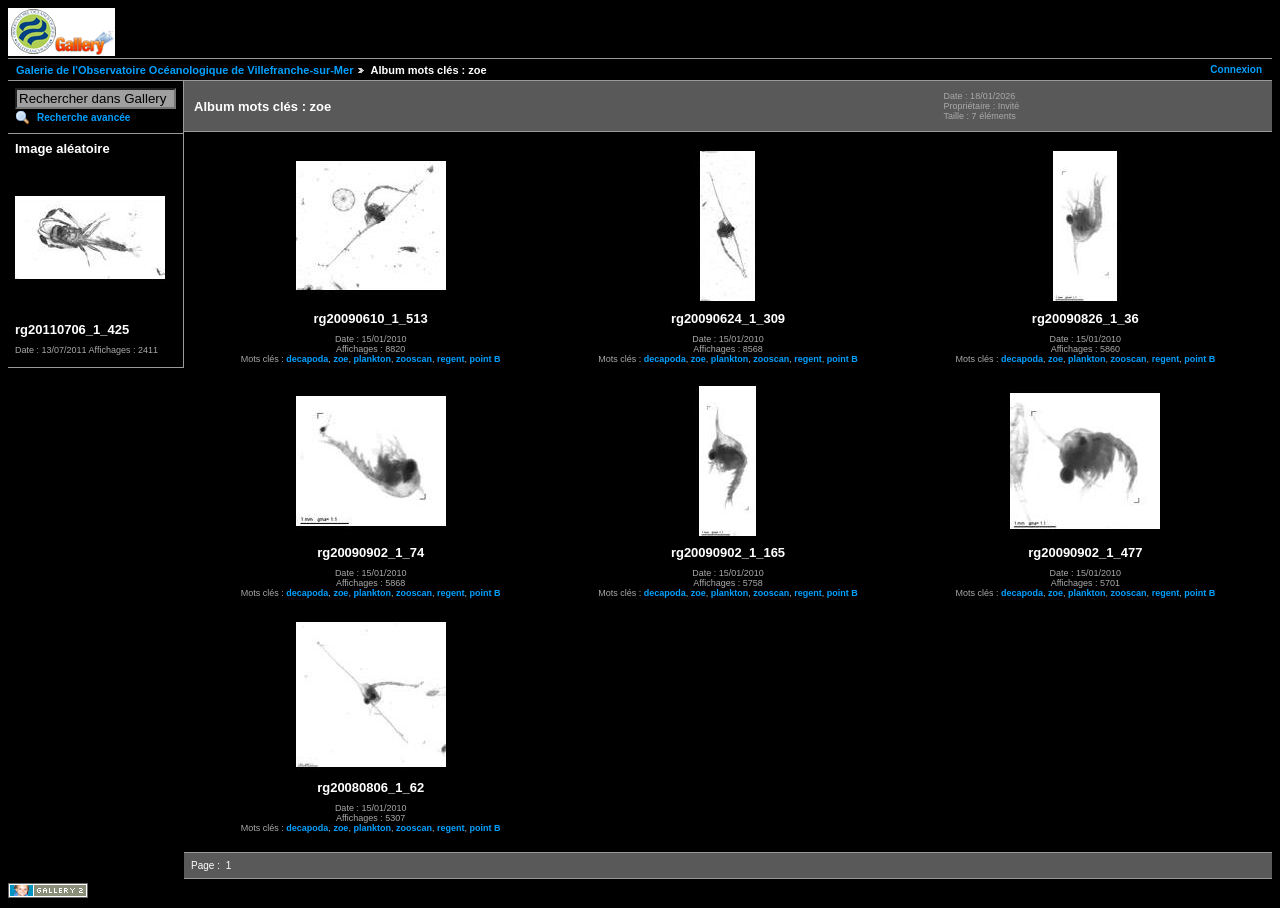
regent (451, 359)
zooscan (414, 359)
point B (484, 359)
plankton (372, 359)
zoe (340, 359)
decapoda (307, 359)
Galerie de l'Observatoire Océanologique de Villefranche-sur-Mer (184, 70)
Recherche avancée (83, 117)
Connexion (1236, 69)
